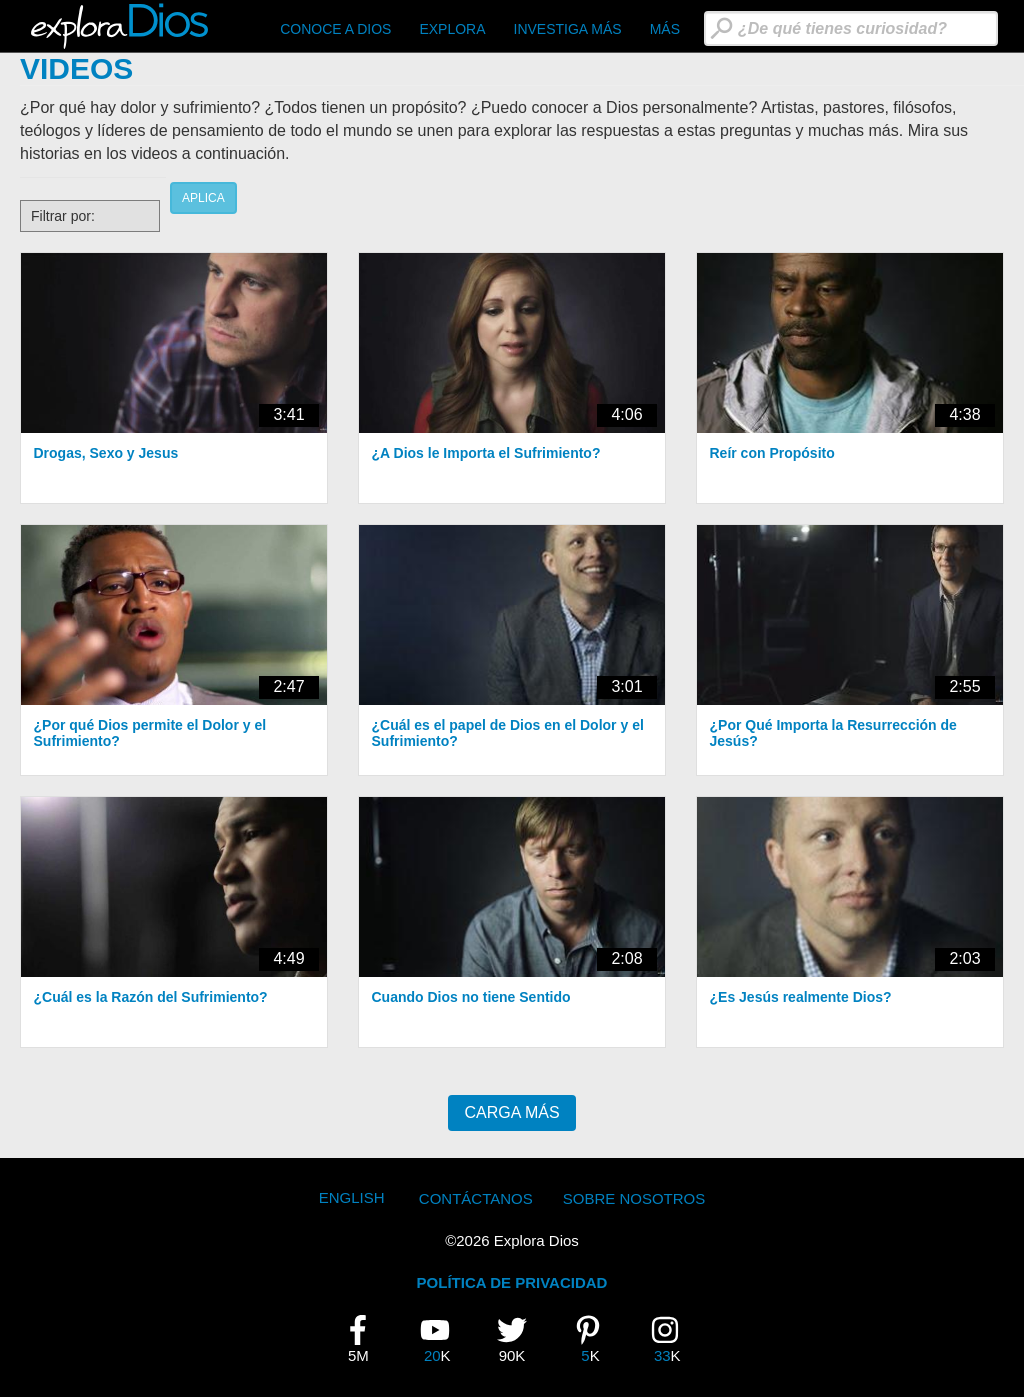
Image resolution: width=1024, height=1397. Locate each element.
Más (665, 29)
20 (443, 1339)
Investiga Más (568, 29)
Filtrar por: (63, 216)
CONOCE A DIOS (335, 29)
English (352, 1197)
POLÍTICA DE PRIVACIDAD (512, 1282)
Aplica (203, 198)
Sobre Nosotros (634, 1198)
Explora (452, 29)
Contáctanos (476, 1198)
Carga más (511, 1112)
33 (673, 1339)
